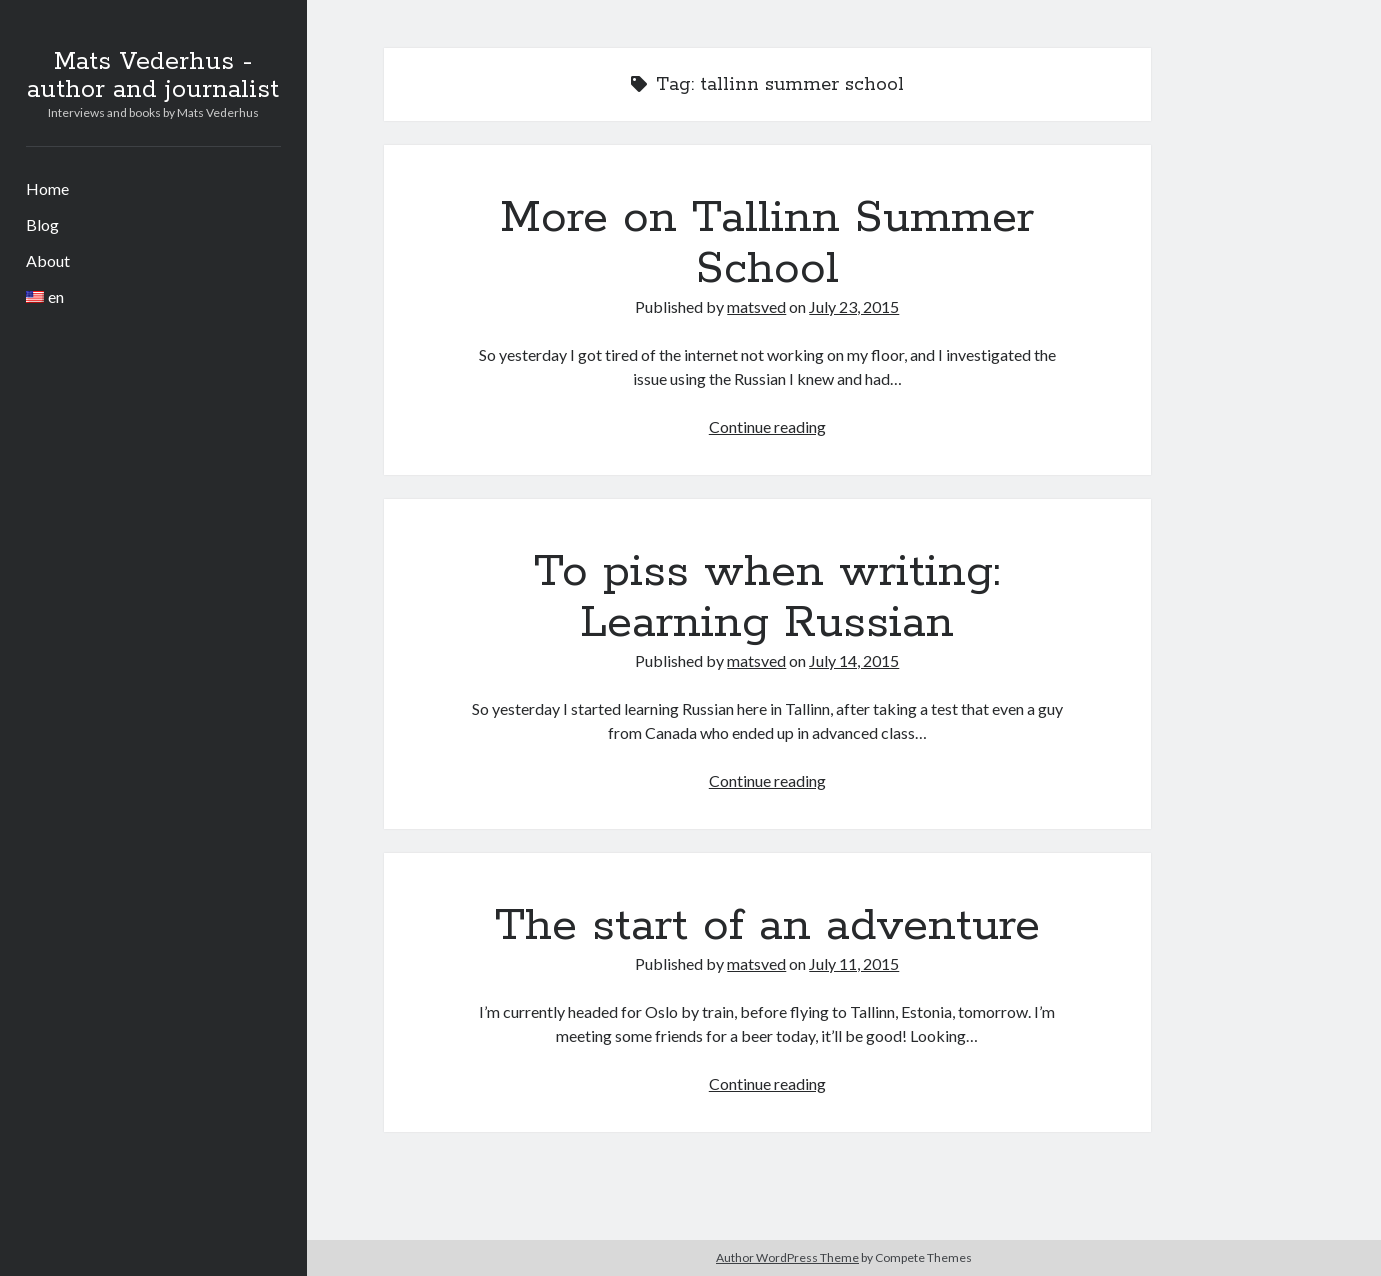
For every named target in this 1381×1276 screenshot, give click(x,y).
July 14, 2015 (854, 660)
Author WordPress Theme (787, 1257)
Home (47, 188)
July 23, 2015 (854, 306)
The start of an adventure (767, 926)
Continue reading (767, 426)
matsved (756, 306)
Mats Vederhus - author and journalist (153, 76)
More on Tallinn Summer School (767, 243)
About (48, 260)
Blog (42, 224)
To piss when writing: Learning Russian (767, 597)
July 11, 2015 (854, 963)
